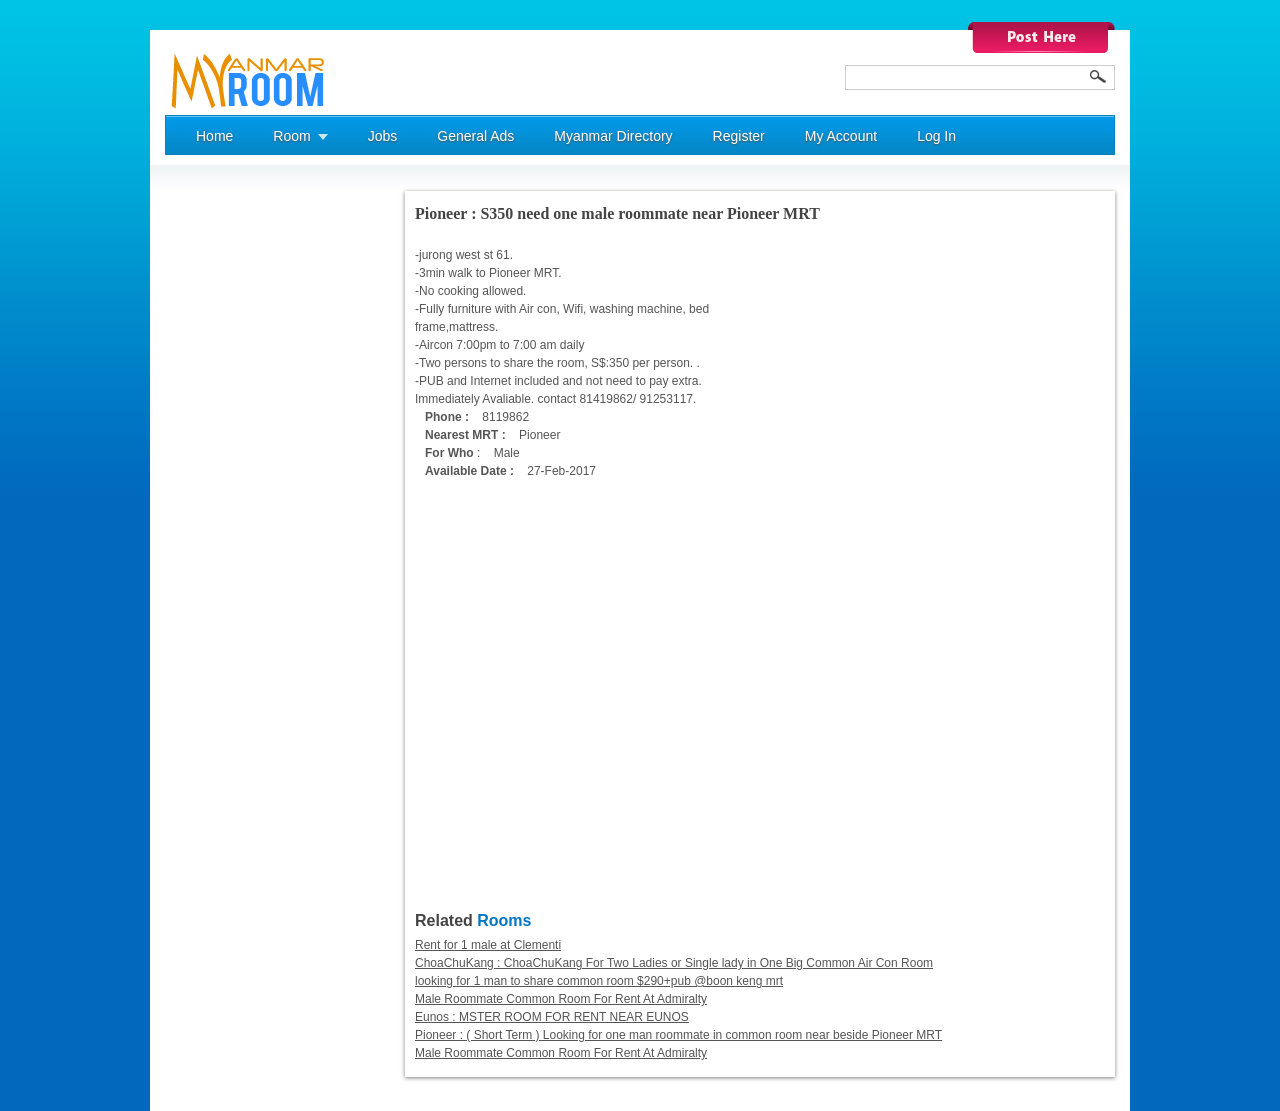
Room (291, 136)
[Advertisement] (245, 491)
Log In (936, 136)
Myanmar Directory (613, 136)
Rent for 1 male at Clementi (488, 945)
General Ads (475, 136)
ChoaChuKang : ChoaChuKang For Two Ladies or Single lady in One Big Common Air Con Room (674, 963)
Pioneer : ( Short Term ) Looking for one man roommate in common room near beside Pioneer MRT (678, 1035)
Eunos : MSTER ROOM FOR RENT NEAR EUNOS (552, 1017)
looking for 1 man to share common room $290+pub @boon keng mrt (599, 981)
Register (739, 136)
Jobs (383, 136)
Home (214, 136)
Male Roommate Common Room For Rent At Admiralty (561, 999)
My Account (841, 136)
